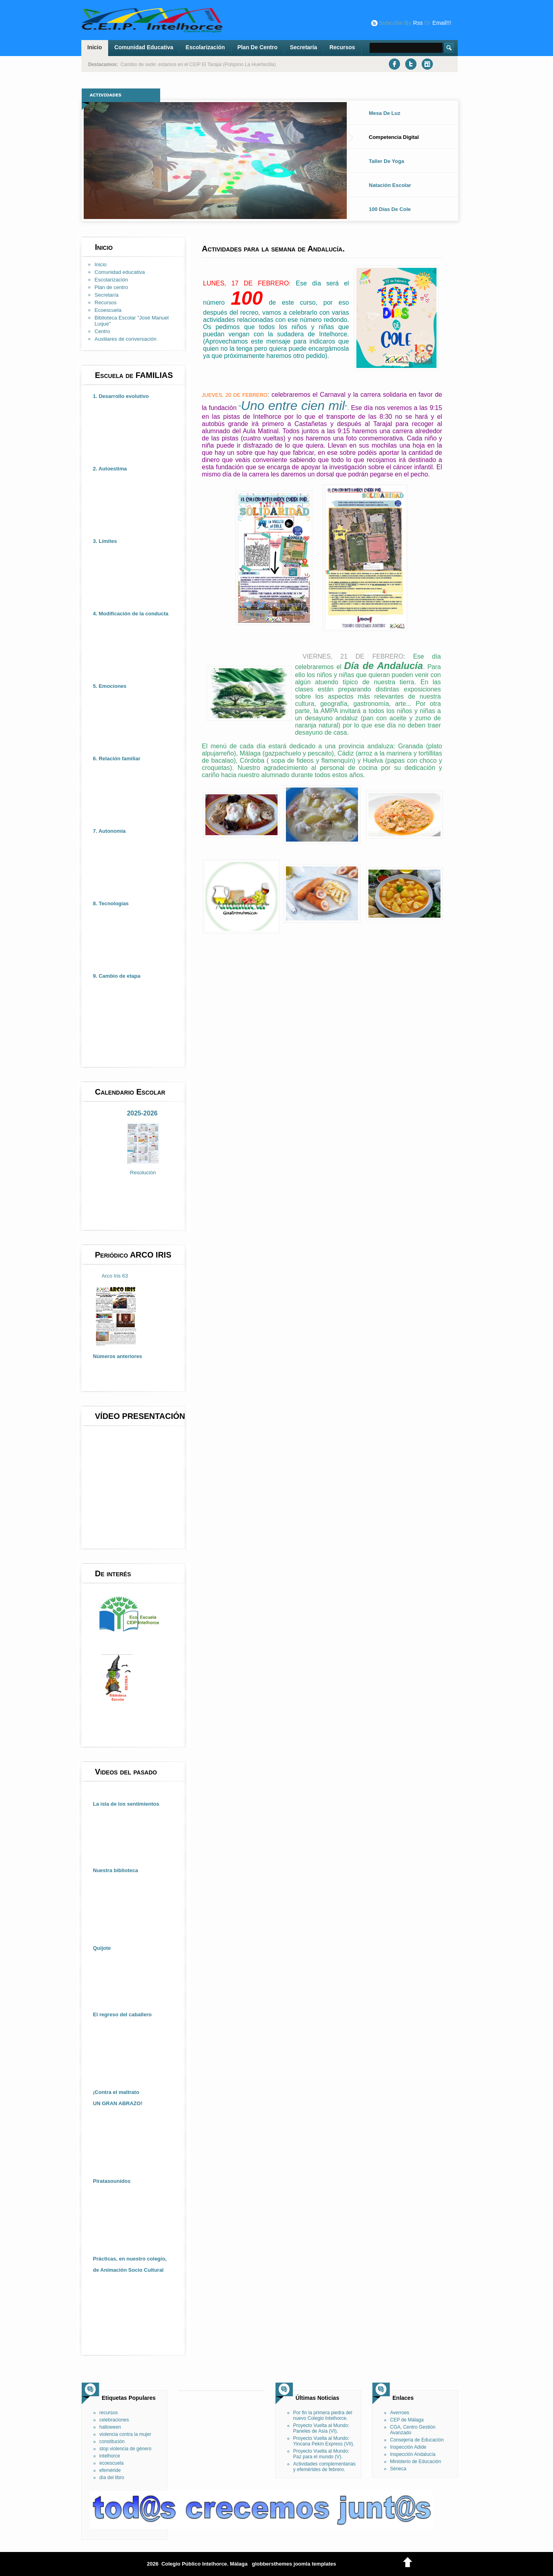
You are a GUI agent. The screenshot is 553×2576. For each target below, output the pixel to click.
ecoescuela (111, 2463)
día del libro (111, 2477)
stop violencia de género (125, 2448)
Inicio (94, 47)
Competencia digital (394, 137)
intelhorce (109, 2456)
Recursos (342, 47)
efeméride (110, 2470)
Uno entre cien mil (293, 405)
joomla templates (315, 2564)
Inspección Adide (408, 2447)
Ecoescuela (108, 310)
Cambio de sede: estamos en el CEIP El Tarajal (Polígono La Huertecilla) (198, 64)
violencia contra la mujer (125, 2434)
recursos (108, 2412)
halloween (110, 2427)
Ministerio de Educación (415, 2461)
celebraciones (114, 2420)
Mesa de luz (384, 113)
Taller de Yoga (386, 161)
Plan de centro (257, 47)
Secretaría (303, 47)
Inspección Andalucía (412, 2454)
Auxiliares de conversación (126, 339)
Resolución (143, 1172)
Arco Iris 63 (115, 1276)
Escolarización (205, 47)
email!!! (441, 23)
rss (418, 23)
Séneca (398, 2469)
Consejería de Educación (417, 2440)
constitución (112, 2441)
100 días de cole (390, 209)
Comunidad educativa (144, 47)
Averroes (399, 2412)
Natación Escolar (390, 185)
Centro (102, 331)
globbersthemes (272, 2564)
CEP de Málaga (407, 2420)
